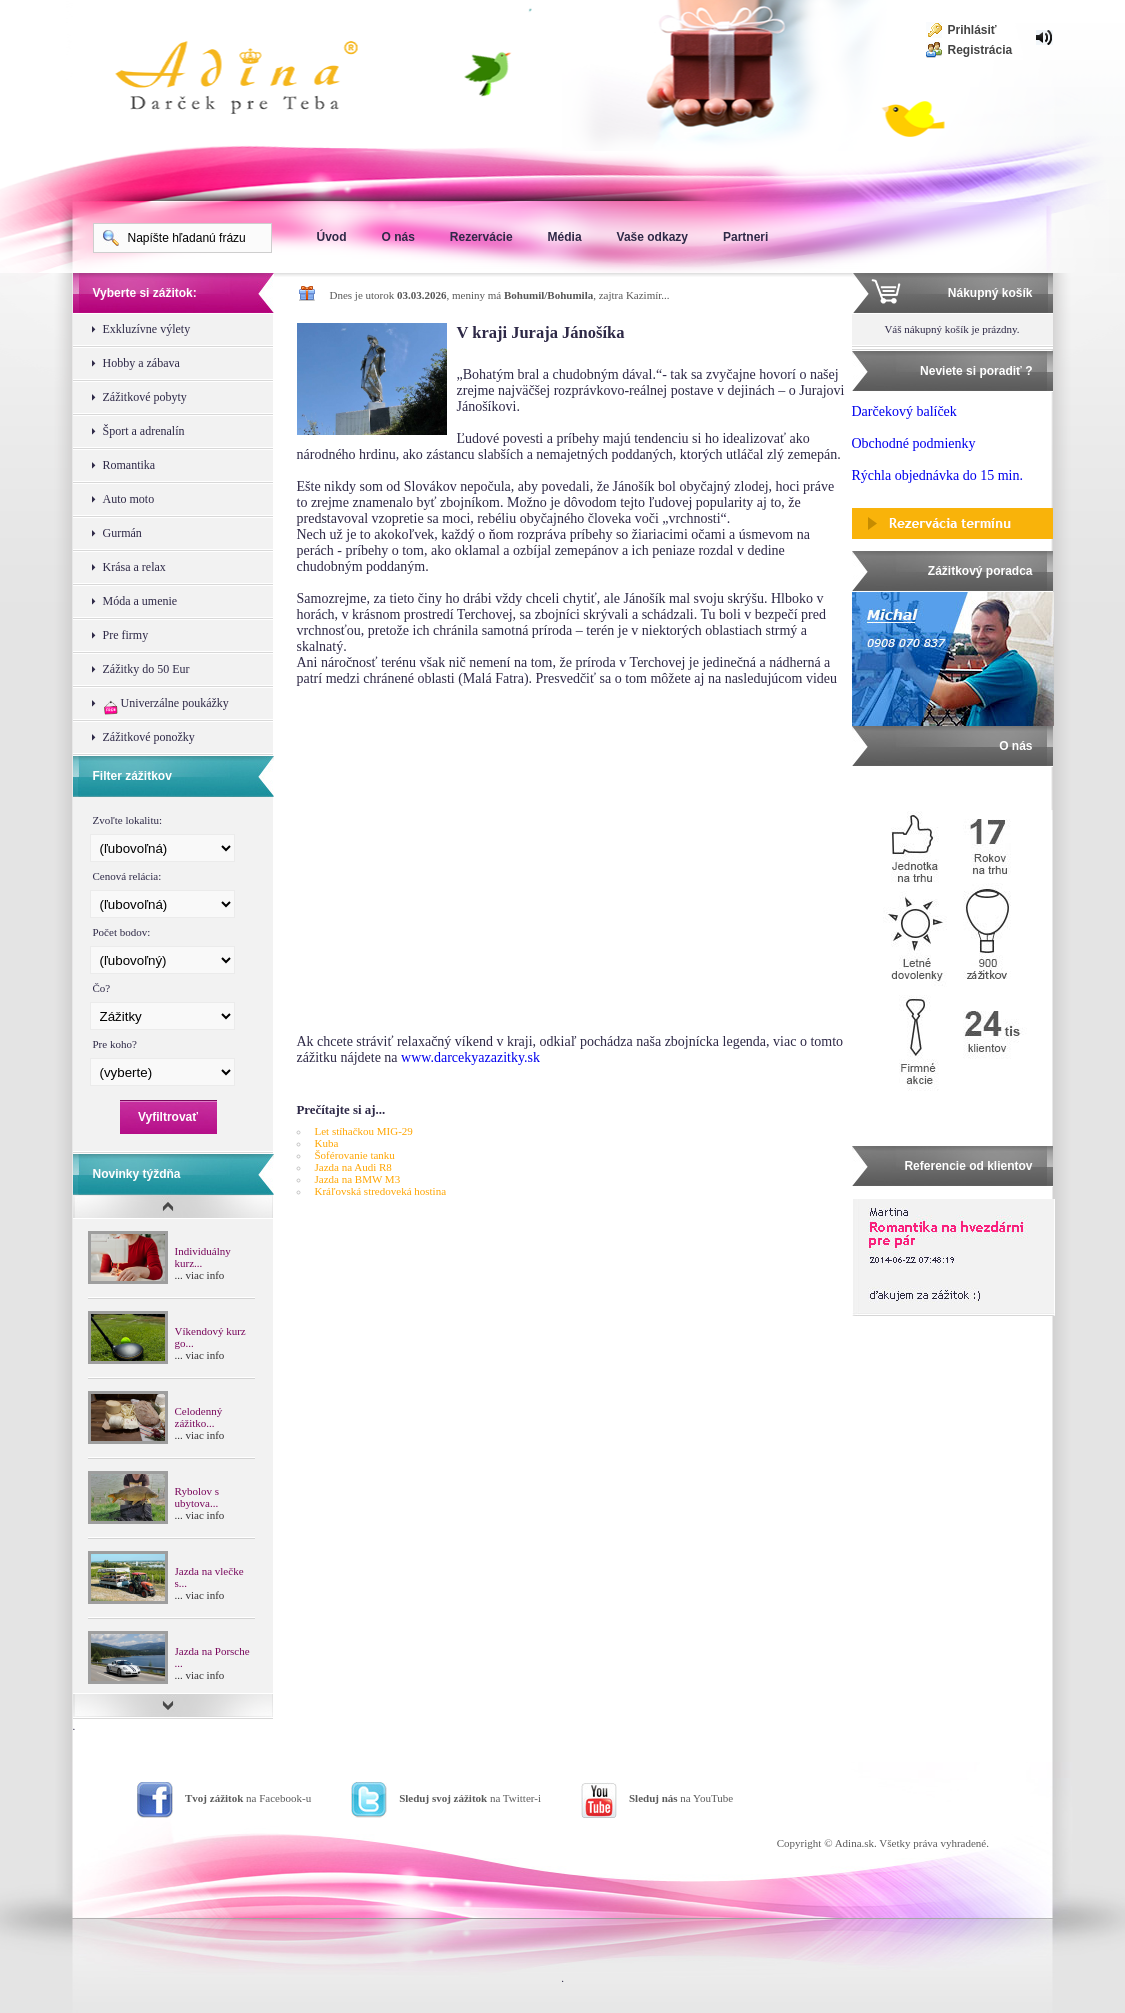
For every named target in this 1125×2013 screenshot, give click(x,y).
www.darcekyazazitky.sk (470, 1057)
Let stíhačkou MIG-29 (364, 1131)
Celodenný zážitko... (199, 1417)
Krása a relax (134, 567)
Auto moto (129, 499)
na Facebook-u (248, 1798)
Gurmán (122, 533)
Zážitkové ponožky (149, 737)
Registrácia (980, 50)
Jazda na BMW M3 (358, 1179)
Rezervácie (481, 237)
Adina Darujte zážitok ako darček (253, 80)
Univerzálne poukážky (166, 705)
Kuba (327, 1143)
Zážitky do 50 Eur (146, 669)
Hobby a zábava (141, 363)
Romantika (129, 465)
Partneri (745, 237)
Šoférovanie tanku (355, 1155)
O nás (398, 237)
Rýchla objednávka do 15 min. (937, 475)
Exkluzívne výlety (147, 329)
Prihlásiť (972, 30)
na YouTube (681, 1798)
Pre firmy (126, 635)
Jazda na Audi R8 (353, 1167)
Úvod (332, 237)
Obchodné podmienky (914, 443)
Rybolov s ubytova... (197, 1497)
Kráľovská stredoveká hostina (381, 1191)
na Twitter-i (470, 1798)
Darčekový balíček (904, 411)
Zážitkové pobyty (145, 397)
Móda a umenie (140, 601)
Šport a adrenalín (144, 431)
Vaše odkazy (652, 237)
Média (565, 237)
